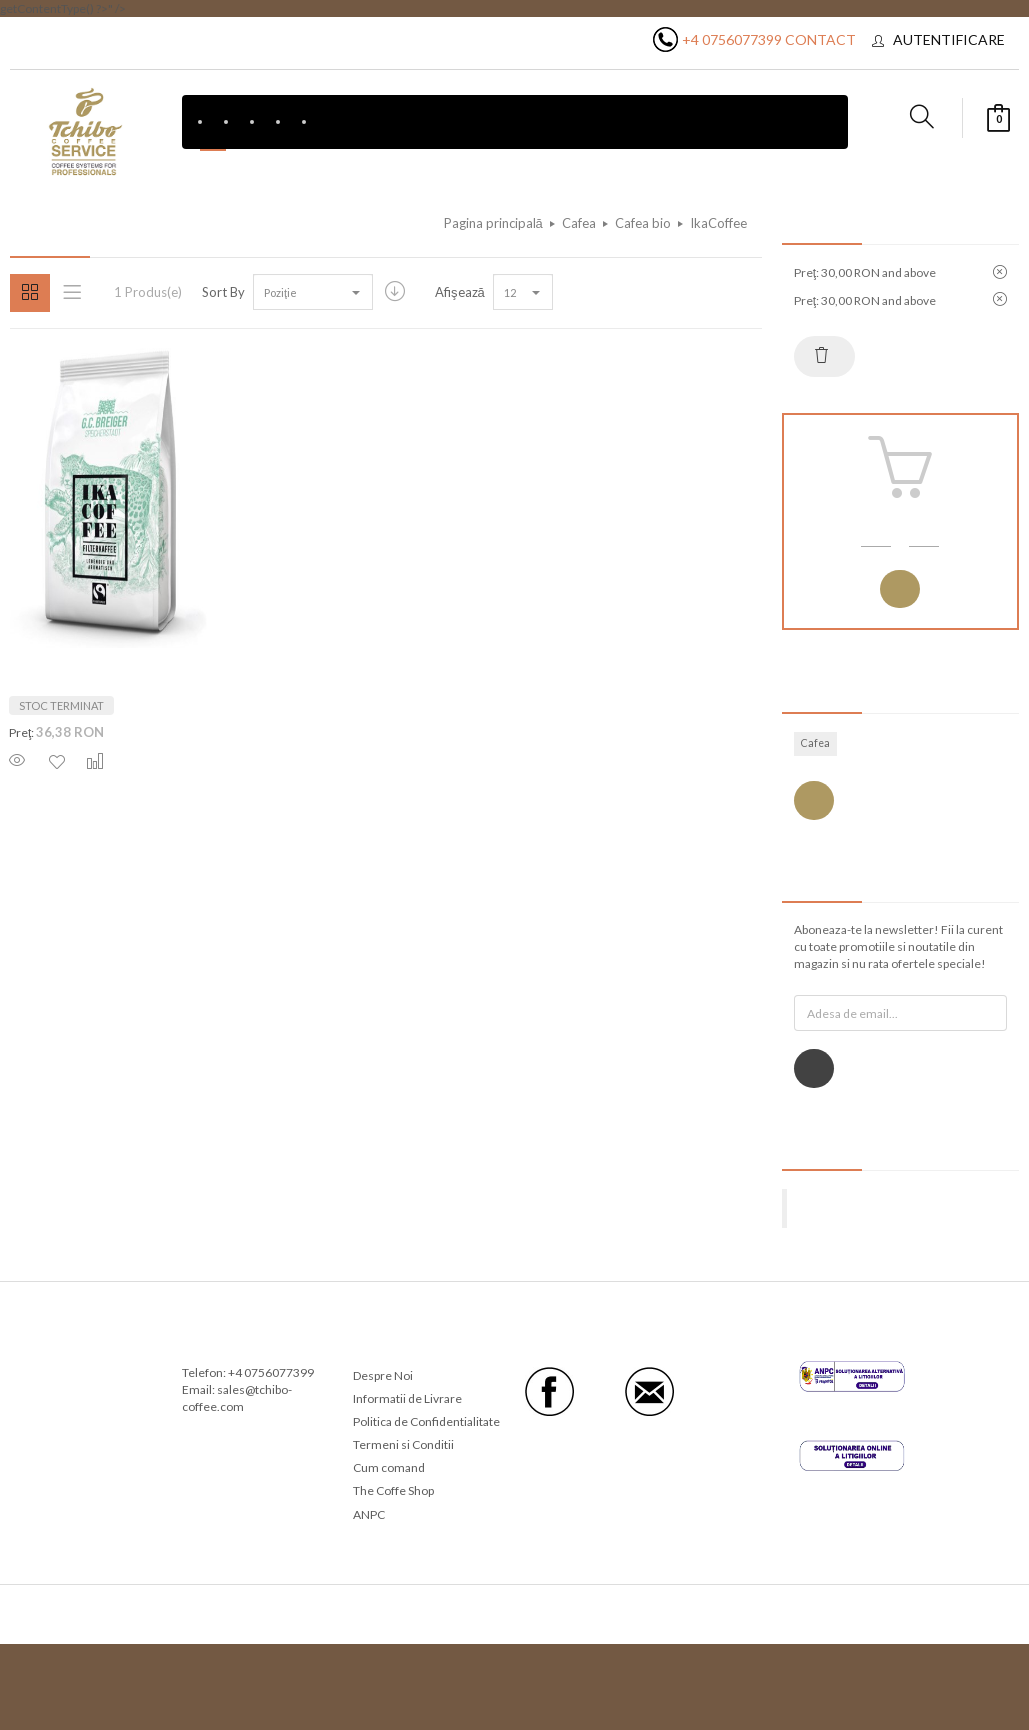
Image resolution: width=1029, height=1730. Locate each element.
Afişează (460, 292)
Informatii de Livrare (407, 1398)
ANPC (369, 1514)
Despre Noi (383, 1375)
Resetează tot (822, 355)
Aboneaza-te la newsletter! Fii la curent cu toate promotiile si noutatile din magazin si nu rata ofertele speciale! (898, 946)
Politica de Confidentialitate (426, 1421)
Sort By (223, 292)
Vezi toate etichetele (814, 800)
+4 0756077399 (732, 39)
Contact (820, 39)
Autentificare (949, 39)
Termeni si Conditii (403, 1444)
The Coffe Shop (393, 1490)
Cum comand (389, 1467)
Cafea (815, 743)
